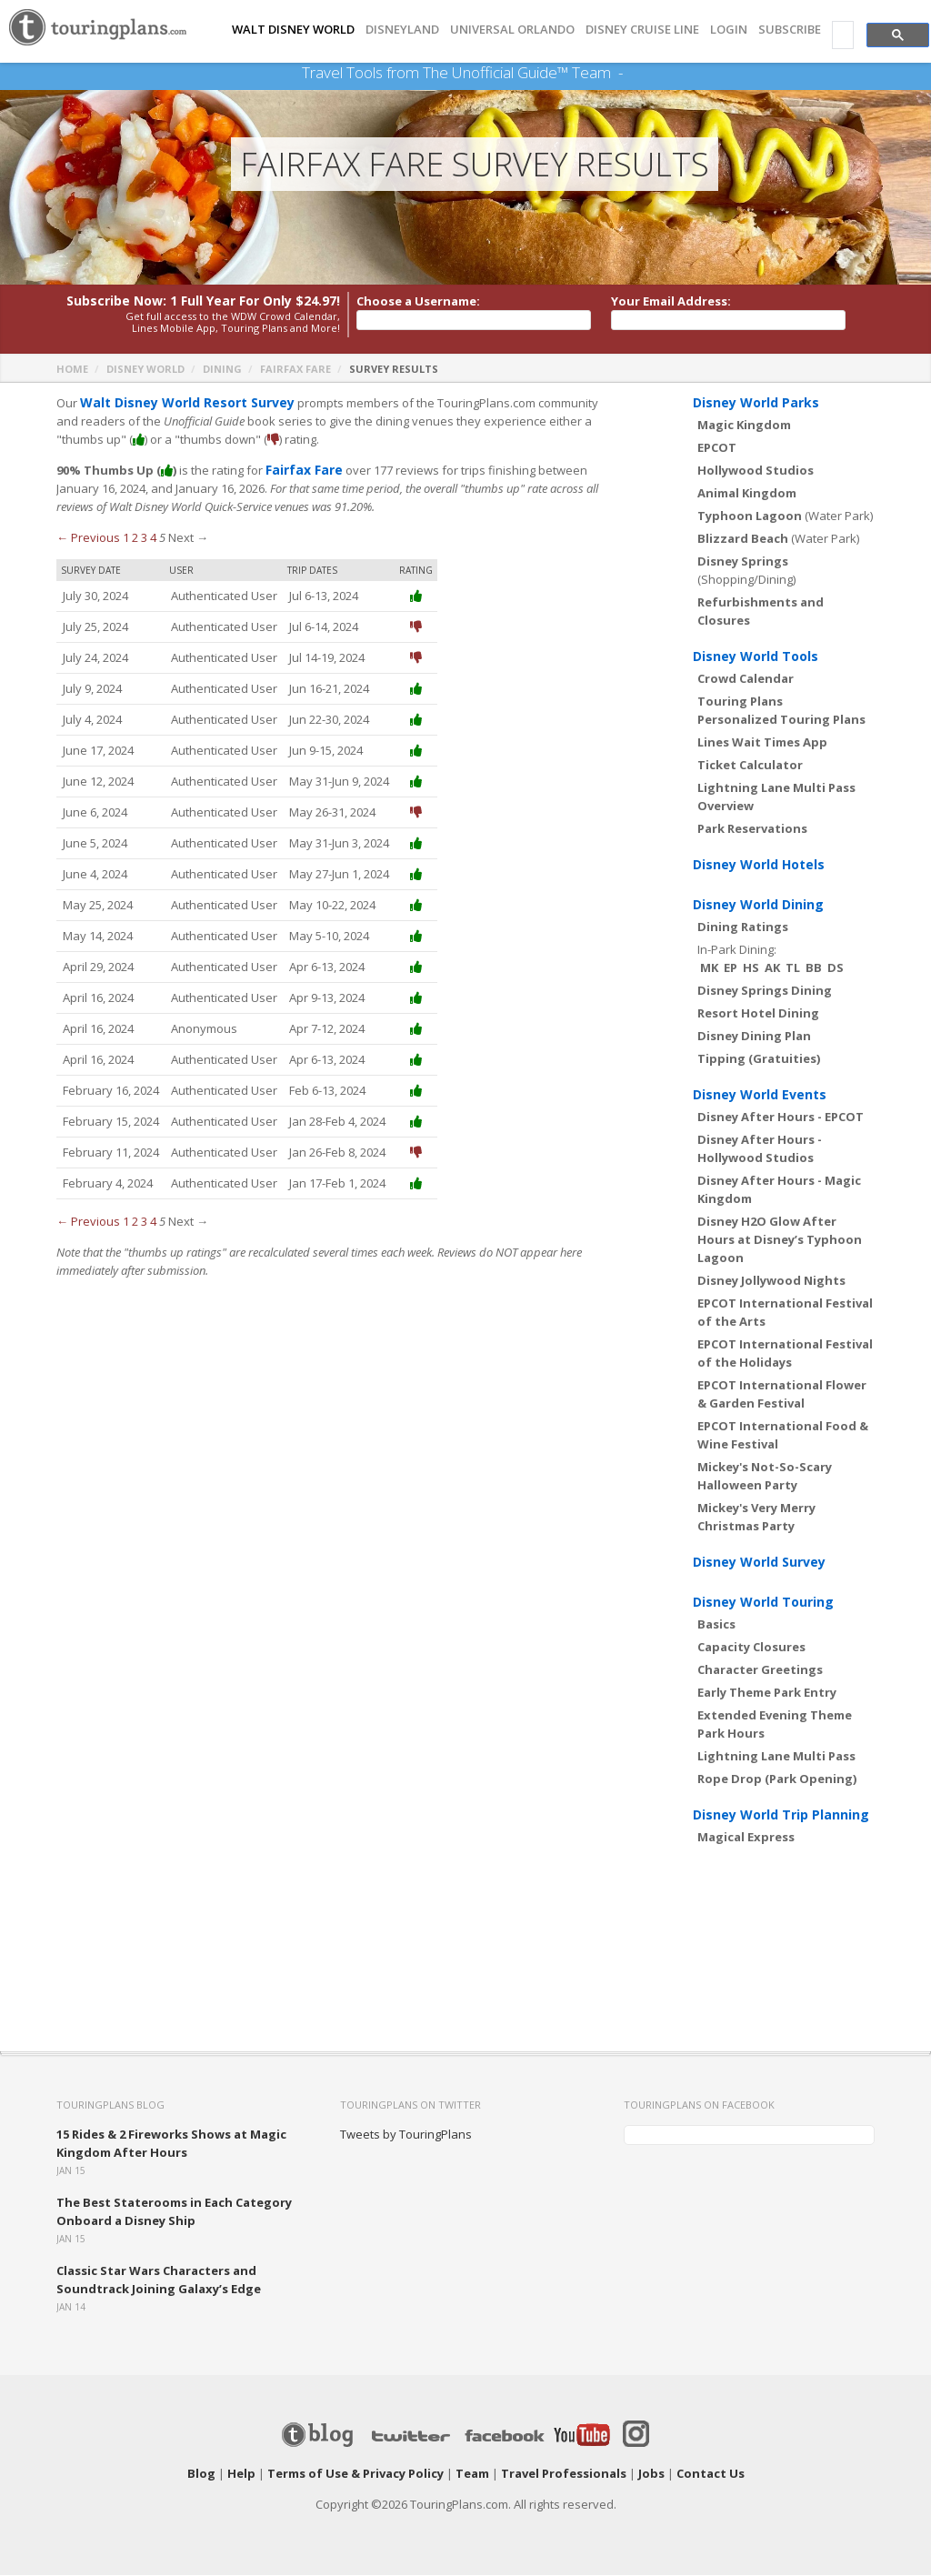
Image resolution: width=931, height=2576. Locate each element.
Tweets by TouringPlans (406, 2135)
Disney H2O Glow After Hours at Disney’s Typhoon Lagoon (779, 1240)
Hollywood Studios (755, 471)
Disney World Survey (759, 1562)
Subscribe (789, 29)
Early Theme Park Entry (766, 1693)
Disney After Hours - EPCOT (780, 1117)
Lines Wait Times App (762, 743)
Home (72, 369)
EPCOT (716, 448)
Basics (716, 1625)
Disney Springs (742, 562)
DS (835, 968)
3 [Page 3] (144, 538)
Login (728, 29)
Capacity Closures (751, 1647)
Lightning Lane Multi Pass (776, 1757)
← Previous (88, 538)
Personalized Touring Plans (781, 720)
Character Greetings (760, 1670)
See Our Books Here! (629, 73)
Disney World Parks (756, 403)
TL (793, 968)
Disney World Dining (758, 905)
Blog (201, 2474)
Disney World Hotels (759, 865)
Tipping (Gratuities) (758, 1059)
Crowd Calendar (745, 679)
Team (472, 2474)
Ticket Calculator (750, 765)
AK (772, 968)
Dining (222, 369)
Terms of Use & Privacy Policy (355, 2474)
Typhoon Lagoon (749, 516)
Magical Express (746, 1837)
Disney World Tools (755, 657)
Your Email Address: (671, 302)
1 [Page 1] (126, 538)
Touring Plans (740, 702)
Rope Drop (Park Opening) (776, 1779)
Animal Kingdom (746, 494)
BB (814, 968)
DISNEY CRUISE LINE (642, 29)
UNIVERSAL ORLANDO (512, 29)
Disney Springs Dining (764, 991)
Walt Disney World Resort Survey (180, 404)
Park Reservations (752, 829)
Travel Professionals (563, 2474)
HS (751, 968)
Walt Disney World (293, 29)
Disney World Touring (763, 1602)
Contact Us (710, 2474)
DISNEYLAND (402, 29)
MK (709, 968)
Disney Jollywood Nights (771, 1281)
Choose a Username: (418, 302)
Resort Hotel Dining (758, 1014)
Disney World (145, 369)
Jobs (651, 2474)
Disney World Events (759, 1095)
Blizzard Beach (742, 539)
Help (241, 2474)
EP (730, 968)
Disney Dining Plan (754, 1036)
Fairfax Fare (295, 369)
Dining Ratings (742, 927)
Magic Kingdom (744, 425)
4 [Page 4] (153, 538)
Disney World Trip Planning (781, 1815)
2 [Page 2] (135, 538)
